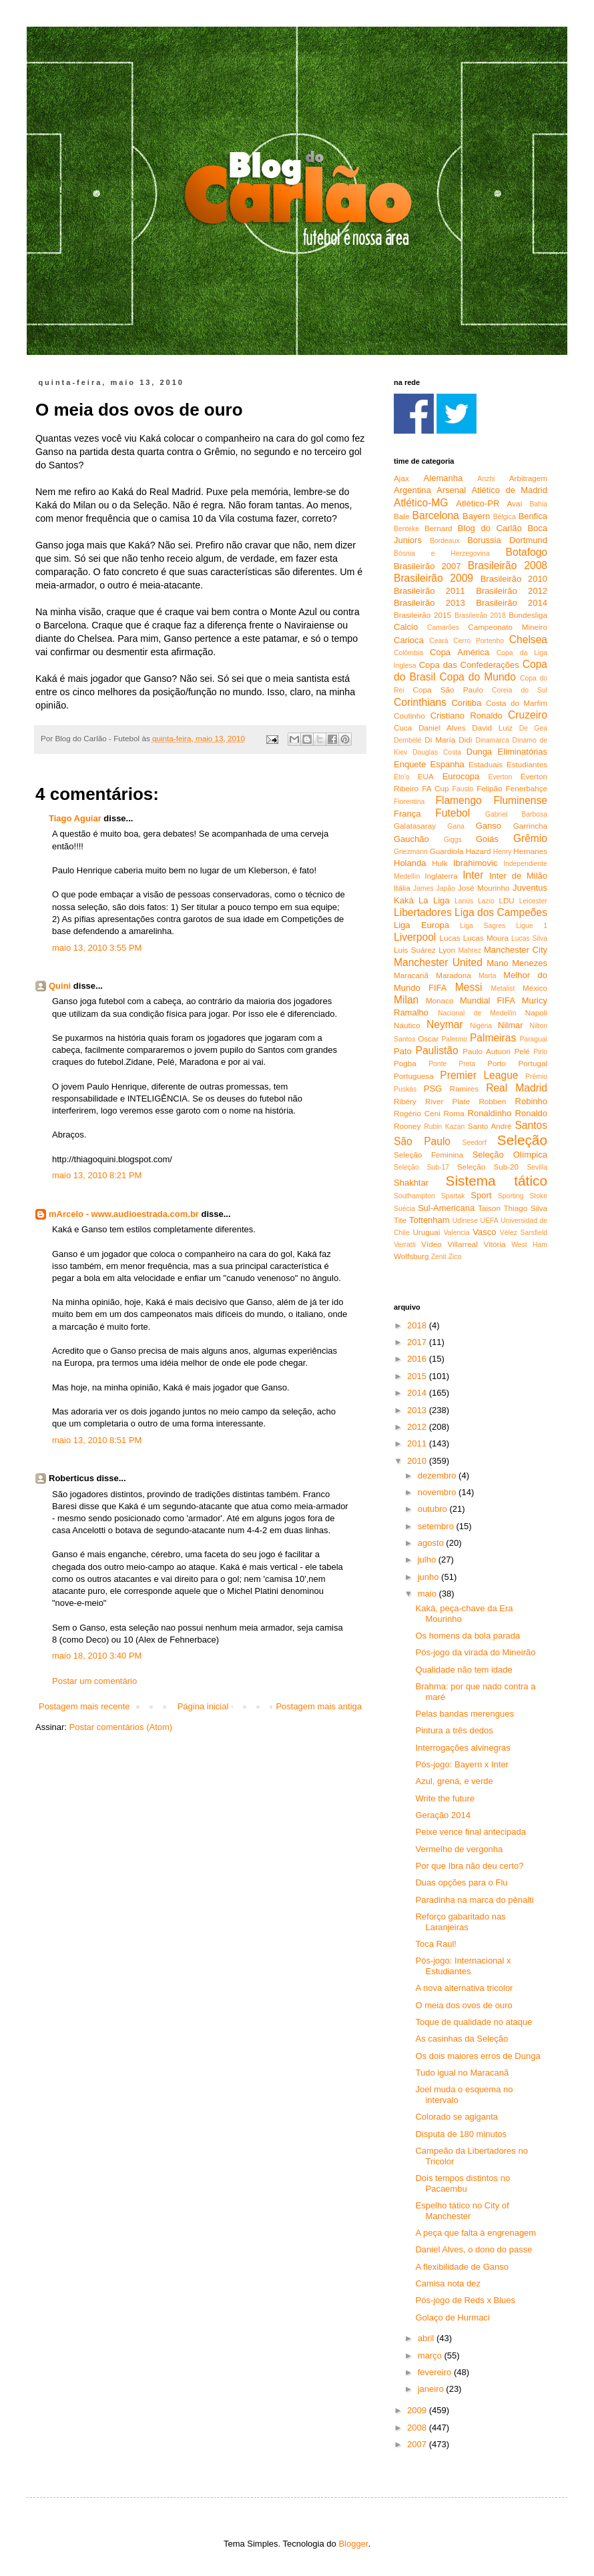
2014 (418, 1393)
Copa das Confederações (469, 665)
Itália (402, 887)
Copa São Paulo (448, 689)
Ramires (464, 1088)
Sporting (511, 1196)
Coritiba (466, 703)
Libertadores (423, 912)
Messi (469, 987)
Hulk (439, 863)
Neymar (444, 1024)
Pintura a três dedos (454, 1730)
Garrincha (530, 825)
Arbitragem (528, 478)
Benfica (533, 516)
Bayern (476, 516)
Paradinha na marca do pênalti (474, 1900)
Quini (60, 986)
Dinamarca (492, 740)
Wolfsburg (411, 1256)
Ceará (438, 641)
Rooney (407, 1126)
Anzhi (486, 478)
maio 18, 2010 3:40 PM (96, 1656)
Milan (406, 999)
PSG (433, 1089)
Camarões (443, 627)
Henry (502, 851)
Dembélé (408, 740)
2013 (418, 1410)
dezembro (438, 1475)
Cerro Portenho (478, 641)
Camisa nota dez (448, 2283)
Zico (455, 1256)
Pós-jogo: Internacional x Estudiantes (463, 1966)
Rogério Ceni (417, 1113)
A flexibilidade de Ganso (461, 2267)
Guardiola (447, 851)
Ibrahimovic (475, 863)
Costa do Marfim (516, 703)
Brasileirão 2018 (480, 615)
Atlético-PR (477, 503)
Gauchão (411, 839)
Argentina (412, 490)
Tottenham (429, 1220)
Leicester (533, 901)
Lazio (486, 901)
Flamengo (458, 800)
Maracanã (411, 975)
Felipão (489, 788)
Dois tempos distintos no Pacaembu (462, 2183)
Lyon (446, 949)
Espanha (447, 764)
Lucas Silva (529, 938)
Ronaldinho (490, 1113)
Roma (454, 1113)
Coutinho (409, 715)
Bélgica (504, 516)
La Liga (433, 900)
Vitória (495, 1244)
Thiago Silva (525, 1208)
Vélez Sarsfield (523, 1232)
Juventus (530, 888)
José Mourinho (484, 887)
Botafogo (526, 552)
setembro (437, 1526)
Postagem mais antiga (319, 1706)
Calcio (406, 627)
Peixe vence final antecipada (470, 1832)
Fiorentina (409, 801)
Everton (500, 777)
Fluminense (520, 800)
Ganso (488, 826)
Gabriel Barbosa (516, 814)
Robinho (531, 1101)
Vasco (484, 1232)
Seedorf (474, 1142)
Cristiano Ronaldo (466, 716)
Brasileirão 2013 (429, 603)
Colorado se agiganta (456, 2117)
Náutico (407, 1025)
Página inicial (203, 1706)
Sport (481, 1195)
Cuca (403, 727)
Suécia (404, 1208)
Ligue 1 (531, 925)
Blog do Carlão (490, 528)
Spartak (453, 1196)
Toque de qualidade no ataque (473, 2022)
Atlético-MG (421, 502)
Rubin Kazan (444, 1126)
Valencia (456, 1232)
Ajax (401, 478)
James (423, 888)
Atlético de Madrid (509, 490)
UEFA (489, 1220)
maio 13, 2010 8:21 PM (96, 1175)
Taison (489, 1208)
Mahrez (469, 950)
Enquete (410, 764)
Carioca (409, 640)
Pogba (405, 1063)
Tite (400, 1220)
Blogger (353, 2544)
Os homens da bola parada (467, 1636)
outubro (434, 1509)
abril (427, 2338)
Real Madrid (516, 1088)
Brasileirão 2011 (429, 591)
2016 (418, 1359)
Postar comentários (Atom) (121, 1727)
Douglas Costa (436, 752)
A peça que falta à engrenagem (475, 2233)
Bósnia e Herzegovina (442, 553)
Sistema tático (496, 1180)
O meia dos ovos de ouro (463, 2005)
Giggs (453, 839)
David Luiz (492, 727)
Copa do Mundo (477, 677)
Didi (465, 739)
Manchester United (438, 962)
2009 (418, 2410)
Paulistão (437, 1050)
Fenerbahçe (526, 788)
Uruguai (426, 1232)
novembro (438, 1492)
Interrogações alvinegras (462, 1748)
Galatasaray (415, 825)
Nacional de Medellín (477, 1013)
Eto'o (401, 777)
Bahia (538, 504)
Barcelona (435, 515)
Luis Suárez (415, 949)
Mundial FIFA (487, 1000)
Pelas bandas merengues (464, 1714)
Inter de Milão (518, 876)
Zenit (439, 1256)
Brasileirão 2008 (507, 565)
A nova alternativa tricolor (464, 1988)
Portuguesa (414, 1075)
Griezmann (411, 851)
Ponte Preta (451, 1063)
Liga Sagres (482, 925)
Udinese (465, 1220)
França (407, 814)
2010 (418, 1461)
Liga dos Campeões (501, 912)
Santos (531, 1125)
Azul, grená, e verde (454, 1781)
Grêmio (530, 838)
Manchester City (515, 950)
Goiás (487, 839)
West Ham (529, 1244)
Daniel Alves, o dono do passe (473, 2249)
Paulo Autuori (487, 1051)
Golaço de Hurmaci (452, 2317)
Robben (492, 1101)
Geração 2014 (442, 1815)
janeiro (432, 2389)
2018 (418, 1325)
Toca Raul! (435, 1944)
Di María (439, 739)
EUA (426, 776)
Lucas (449, 937)
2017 (418, 1342)
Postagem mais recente (84, 1706)
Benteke (406, 528)
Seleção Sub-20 (488, 1166)
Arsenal (451, 490)
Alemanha (443, 478)
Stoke (538, 1196)
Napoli (536, 1012)
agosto (432, 1543)
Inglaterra (440, 875)
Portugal (532, 1063)
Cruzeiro (527, 715)
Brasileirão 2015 (422, 614)
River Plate (447, 1101)
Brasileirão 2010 (514, 579)
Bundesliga (528, 614)
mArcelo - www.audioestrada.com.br (124, 1214)
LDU (506, 900)
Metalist (503, 988)
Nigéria (481, 1025)
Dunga (479, 752)
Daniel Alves (442, 727)
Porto (496, 1063)
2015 (418, 1376)
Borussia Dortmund (507, 540)
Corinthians (420, 702)
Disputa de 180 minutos (461, 2134)
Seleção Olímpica (510, 1155)
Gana (455, 826)
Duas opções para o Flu (461, 1882)
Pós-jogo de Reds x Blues (465, 2300)
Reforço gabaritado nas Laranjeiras (460, 1921)
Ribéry (405, 1101)
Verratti (405, 1244)
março (431, 2355)
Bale (401, 516)
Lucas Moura (486, 937)
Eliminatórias (522, 752)
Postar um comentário (94, 1681)
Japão (445, 888)
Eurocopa (461, 776)
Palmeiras (493, 1037)
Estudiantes (527, 764)
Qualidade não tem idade (463, 1670)
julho (428, 1560)
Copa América (459, 652)
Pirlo (540, 1051)
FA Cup (435, 788)
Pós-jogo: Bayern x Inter (461, 1764)
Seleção (522, 1140)
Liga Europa (421, 925)
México (535, 987)
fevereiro (436, 2372)
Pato (403, 1051)
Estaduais (486, 764)
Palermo (454, 1039)
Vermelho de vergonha (459, 1849)
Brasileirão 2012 (511, 591)
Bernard (438, 528)
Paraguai (533, 1039)
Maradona (453, 975)
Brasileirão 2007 (427, 566)
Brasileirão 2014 (511, 603)
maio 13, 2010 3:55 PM (96, 948)
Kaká (404, 900)
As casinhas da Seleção (461, 2039)
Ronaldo (531, 1113)
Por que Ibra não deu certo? (469, 1866)
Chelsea (528, 639)
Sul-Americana (446, 1208)
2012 (418, 1427)
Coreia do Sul (519, 690)
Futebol (452, 813)
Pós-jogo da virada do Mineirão (475, 1652)
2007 (418, 2444)
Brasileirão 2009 (433, 578)
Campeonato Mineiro (507, 626)
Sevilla (537, 1167)
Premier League (479, 1075)
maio (428, 1594)
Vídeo (431, 1244)
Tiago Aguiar (75, 818)
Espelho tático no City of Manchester (462, 2210)
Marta (488, 975)
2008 (418, 2428)
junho (429, 1577)
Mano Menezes (517, 963)
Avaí (514, 503)
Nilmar (510, 1025)
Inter (473, 875)
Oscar (428, 1038)
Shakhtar (411, 1183)
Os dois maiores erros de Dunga (477, 2056)
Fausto (463, 789)
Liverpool (415, 937)
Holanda (410, 863)
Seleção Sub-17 (421, 1167)
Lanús (464, 901)
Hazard (478, 851)
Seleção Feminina (428, 1154)
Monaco (440, 1000)
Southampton (414, 1196)
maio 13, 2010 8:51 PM (96, 1440)
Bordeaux (444, 540)
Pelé (521, 1051)
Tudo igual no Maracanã (462, 2073)
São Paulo (422, 1141)
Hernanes (530, 851)
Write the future (445, 1798)
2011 (418, 1443)
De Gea (533, 728)
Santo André (490, 1126)
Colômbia (408, 653)
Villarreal (463, 1244)
